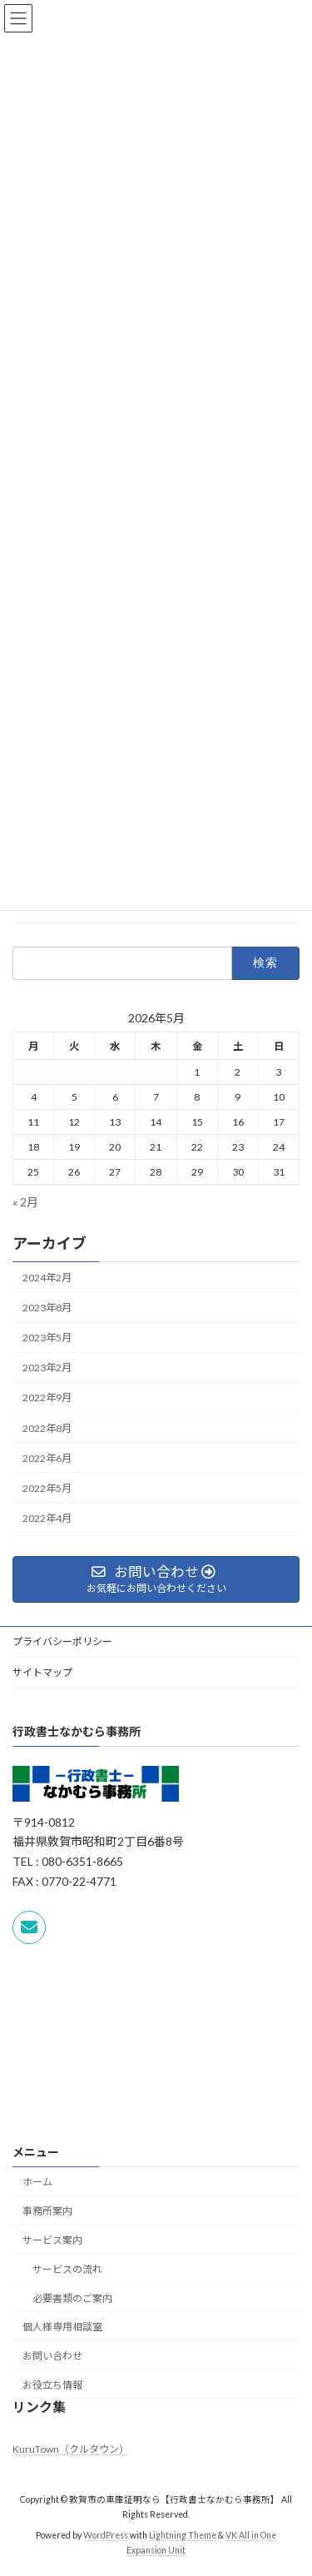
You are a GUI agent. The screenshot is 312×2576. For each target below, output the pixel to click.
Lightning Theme (182, 2535)
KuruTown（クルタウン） (70, 2449)
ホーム (37, 2182)
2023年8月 (47, 1307)
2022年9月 (47, 1398)
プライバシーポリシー (62, 1641)
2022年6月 (47, 1458)
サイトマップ (42, 1672)
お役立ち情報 (52, 2385)
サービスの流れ (67, 2269)
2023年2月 (47, 1368)
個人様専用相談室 (62, 2327)
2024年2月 (47, 1277)
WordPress (105, 2535)
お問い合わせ (52, 2356)
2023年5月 (47, 1337)
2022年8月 (47, 1428)
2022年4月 (47, 1518)
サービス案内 (52, 2240)
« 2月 (25, 1202)
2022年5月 (47, 1488)
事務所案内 (47, 2212)
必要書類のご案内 (72, 2298)
